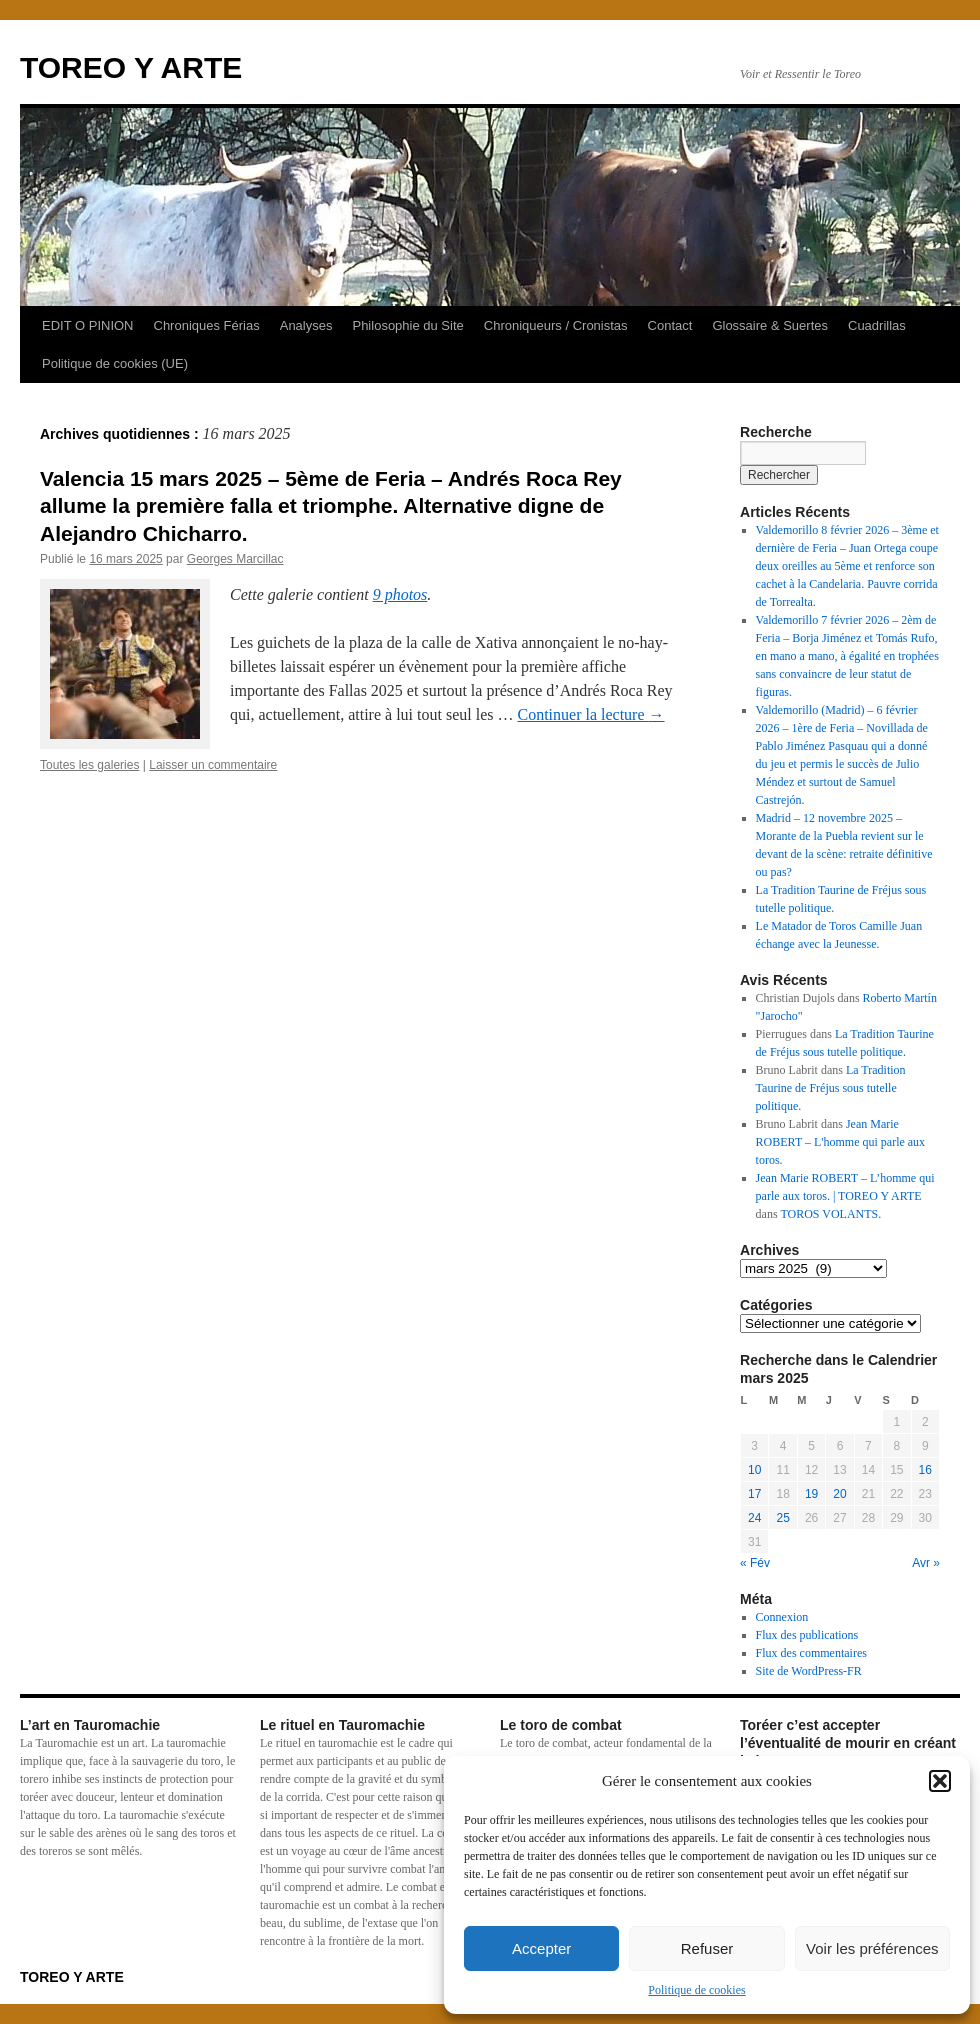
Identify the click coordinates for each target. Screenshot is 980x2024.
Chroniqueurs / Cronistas (556, 325)
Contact (670, 325)
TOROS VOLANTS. (830, 1214)
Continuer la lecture (590, 714)
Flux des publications (807, 1635)
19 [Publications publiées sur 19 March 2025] (811, 1494)
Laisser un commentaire (213, 765)
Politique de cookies (696, 1990)
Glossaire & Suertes (770, 325)
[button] (940, 1781)
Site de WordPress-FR (809, 1671)
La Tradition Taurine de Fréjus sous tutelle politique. (831, 1088)
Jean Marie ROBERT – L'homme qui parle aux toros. (841, 1142)
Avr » (926, 1563)
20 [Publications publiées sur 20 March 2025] (839, 1494)
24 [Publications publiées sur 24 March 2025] (754, 1518)
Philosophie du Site (407, 325)
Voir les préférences (872, 1948)
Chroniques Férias (207, 325)
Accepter (541, 1948)
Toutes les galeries (89, 765)
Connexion (782, 1617)
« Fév (755, 1563)
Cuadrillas (877, 325)
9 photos (400, 594)
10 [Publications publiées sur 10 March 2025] (754, 1470)
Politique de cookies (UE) (115, 363)
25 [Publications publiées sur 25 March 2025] (782, 1518)
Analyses (306, 325)
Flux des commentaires (811, 1653)
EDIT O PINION (88, 325)
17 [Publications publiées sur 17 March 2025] (754, 1494)
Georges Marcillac (235, 559)
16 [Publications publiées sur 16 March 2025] (925, 1470)
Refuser (707, 1948)
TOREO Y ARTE (131, 67)
